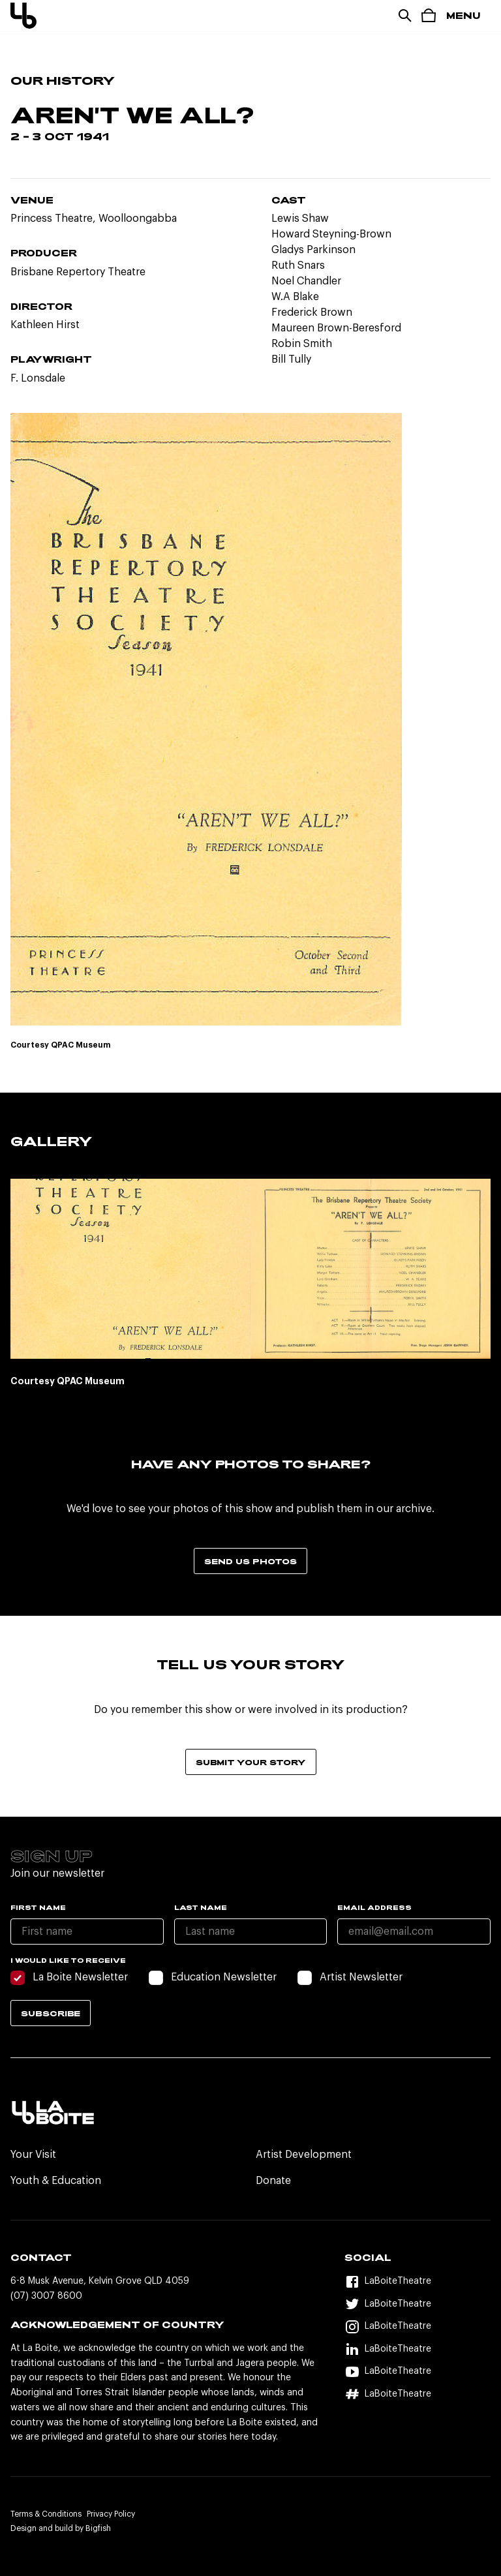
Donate (273, 2180)
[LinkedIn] (417, 2349)
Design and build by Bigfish (60, 2528)
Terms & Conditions (46, 2514)
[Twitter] (417, 2304)
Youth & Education (55, 2180)
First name (38, 1907)
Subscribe (50, 2013)
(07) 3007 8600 (46, 2296)
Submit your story (251, 1761)
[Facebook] (417, 2282)
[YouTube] (417, 2372)
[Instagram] (417, 2327)
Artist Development (304, 2154)
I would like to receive (68, 1960)
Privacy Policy (111, 2514)
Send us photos (250, 1561)
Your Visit (33, 2154)
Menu (463, 15)
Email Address (374, 1907)
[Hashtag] (417, 2394)
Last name (200, 1907)
